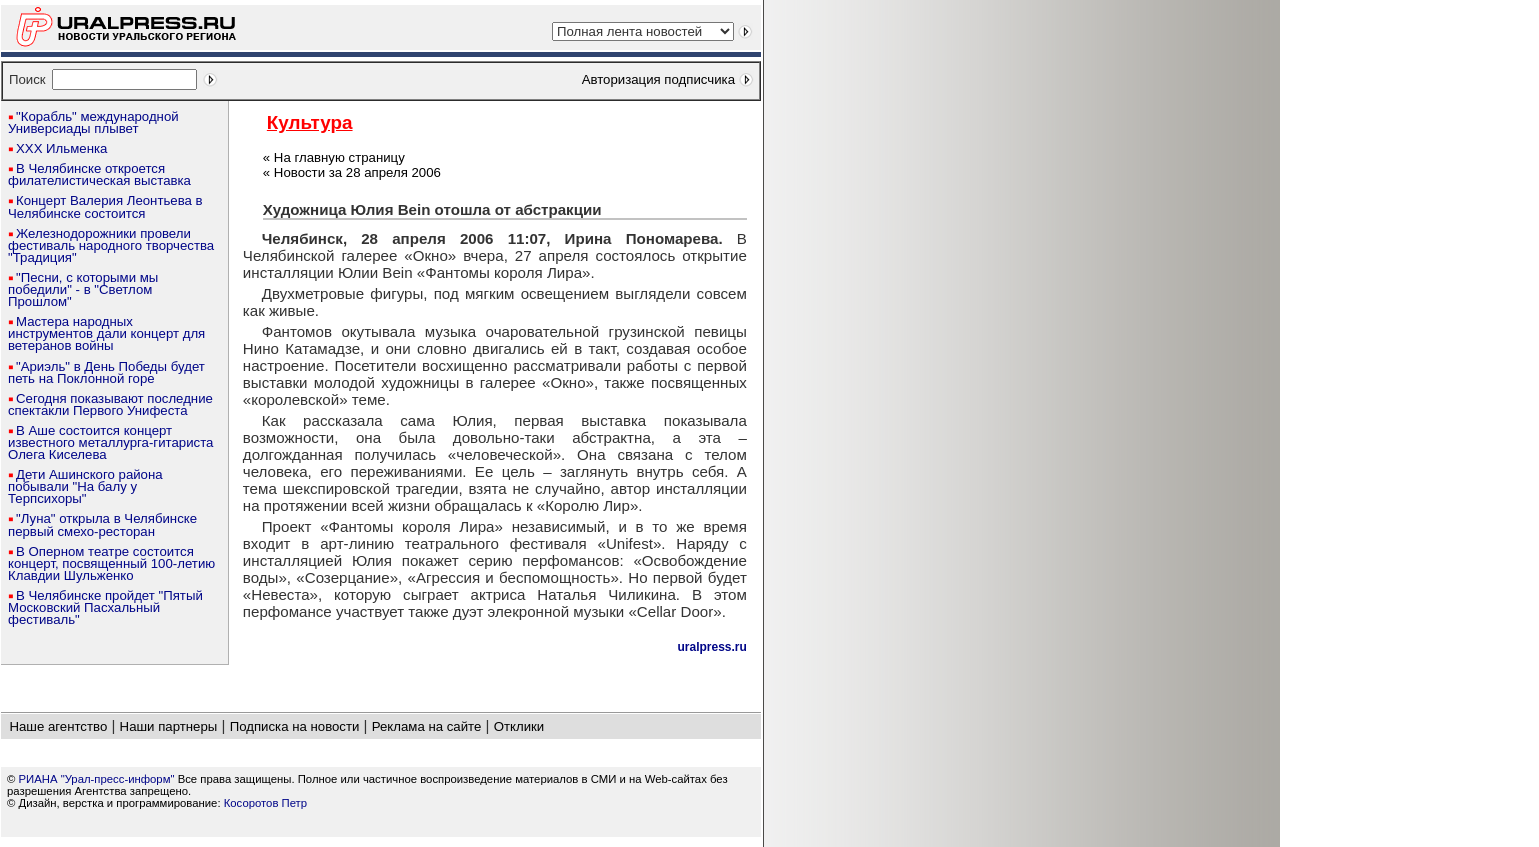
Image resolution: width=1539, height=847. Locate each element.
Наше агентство (58, 726)
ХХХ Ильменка (61, 148)
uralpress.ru (711, 647)
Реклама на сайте (427, 726)
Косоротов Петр (265, 803)
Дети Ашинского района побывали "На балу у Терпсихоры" (85, 486)
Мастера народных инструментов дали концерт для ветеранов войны (106, 333)
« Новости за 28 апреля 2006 (352, 172)
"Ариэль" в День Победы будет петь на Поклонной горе (106, 372)
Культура (310, 122)
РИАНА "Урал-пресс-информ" (97, 779)
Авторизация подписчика (658, 79)
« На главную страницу (334, 157)
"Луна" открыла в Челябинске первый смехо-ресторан (102, 524)
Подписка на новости (295, 726)
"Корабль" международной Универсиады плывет (93, 122)
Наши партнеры (169, 726)
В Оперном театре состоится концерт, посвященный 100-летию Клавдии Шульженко (111, 563)
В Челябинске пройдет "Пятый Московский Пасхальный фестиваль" (105, 607)
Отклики (519, 726)
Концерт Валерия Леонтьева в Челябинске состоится (105, 206)
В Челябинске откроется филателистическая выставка (99, 174)
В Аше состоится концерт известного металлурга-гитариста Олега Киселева (110, 442)
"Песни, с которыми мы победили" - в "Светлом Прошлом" (83, 289)
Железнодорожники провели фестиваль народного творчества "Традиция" (111, 245)
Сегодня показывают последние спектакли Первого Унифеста (110, 404)
